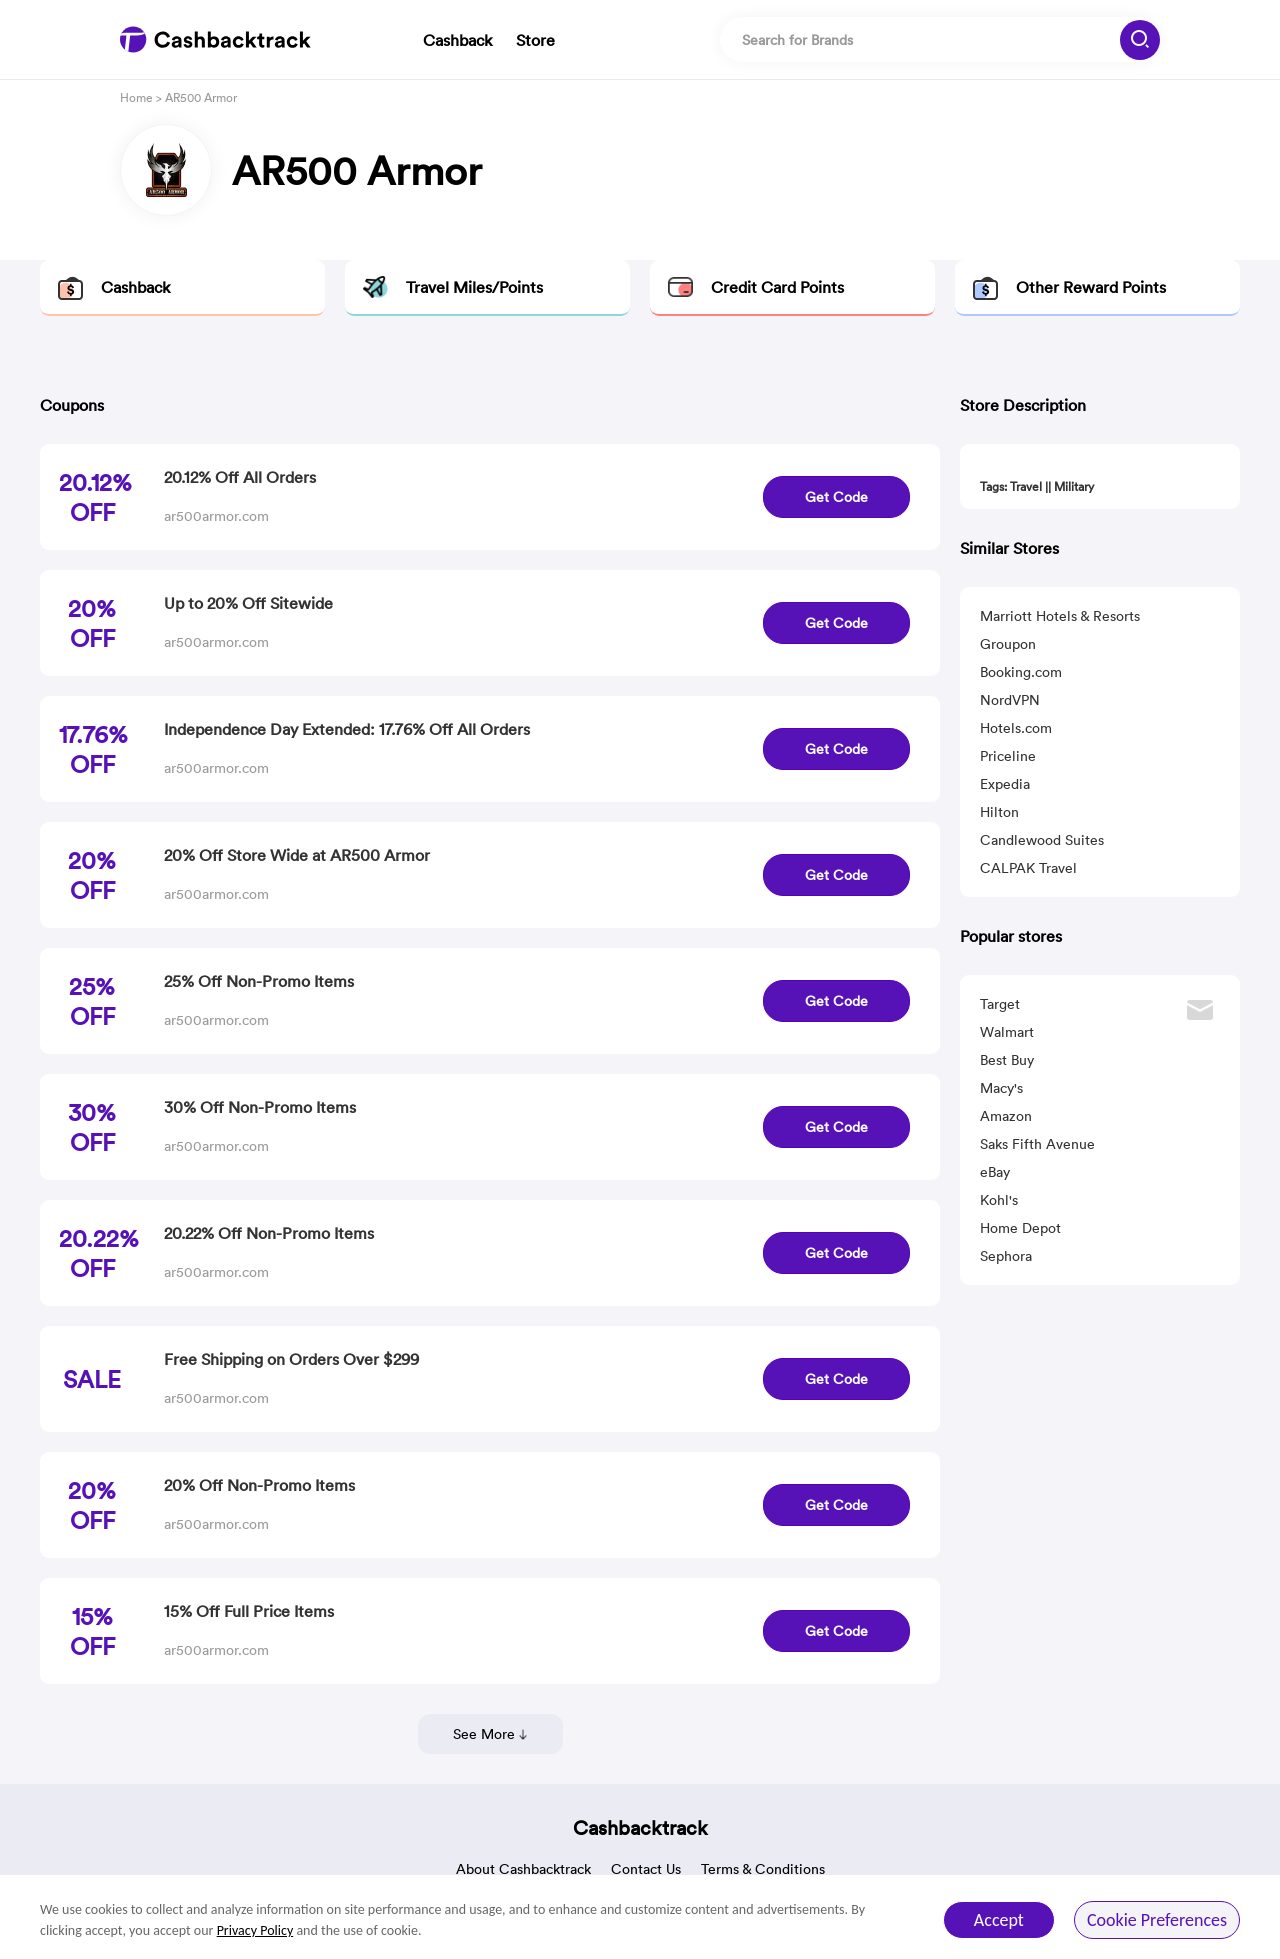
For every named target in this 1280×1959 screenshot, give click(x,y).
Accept (999, 1920)
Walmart (1007, 1032)
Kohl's (999, 1200)
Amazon (1006, 1116)
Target (1000, 1004)
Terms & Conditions (763, 1869)
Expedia (1005, 784)
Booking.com (1021, 672)
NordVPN (1010, 700)
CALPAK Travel (1028, 868)
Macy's (1001, 1088)
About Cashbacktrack (523, 1869)
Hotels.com (1016, 728)
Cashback (457, 40)
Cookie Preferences (1157, 1920)
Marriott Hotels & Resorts (1060, 616)
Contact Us (646, 1869)
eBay (995, 1172)
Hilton (999, 812)
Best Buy (1007, 1060)
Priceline (1008, 756)
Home (136, 97)
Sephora (1006, 1256)
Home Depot (1020, 1228)
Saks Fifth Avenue (1037, 1144)
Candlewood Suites (1042, 840)
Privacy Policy (255, 1930)
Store (535, 40)
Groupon (1008, 644)
